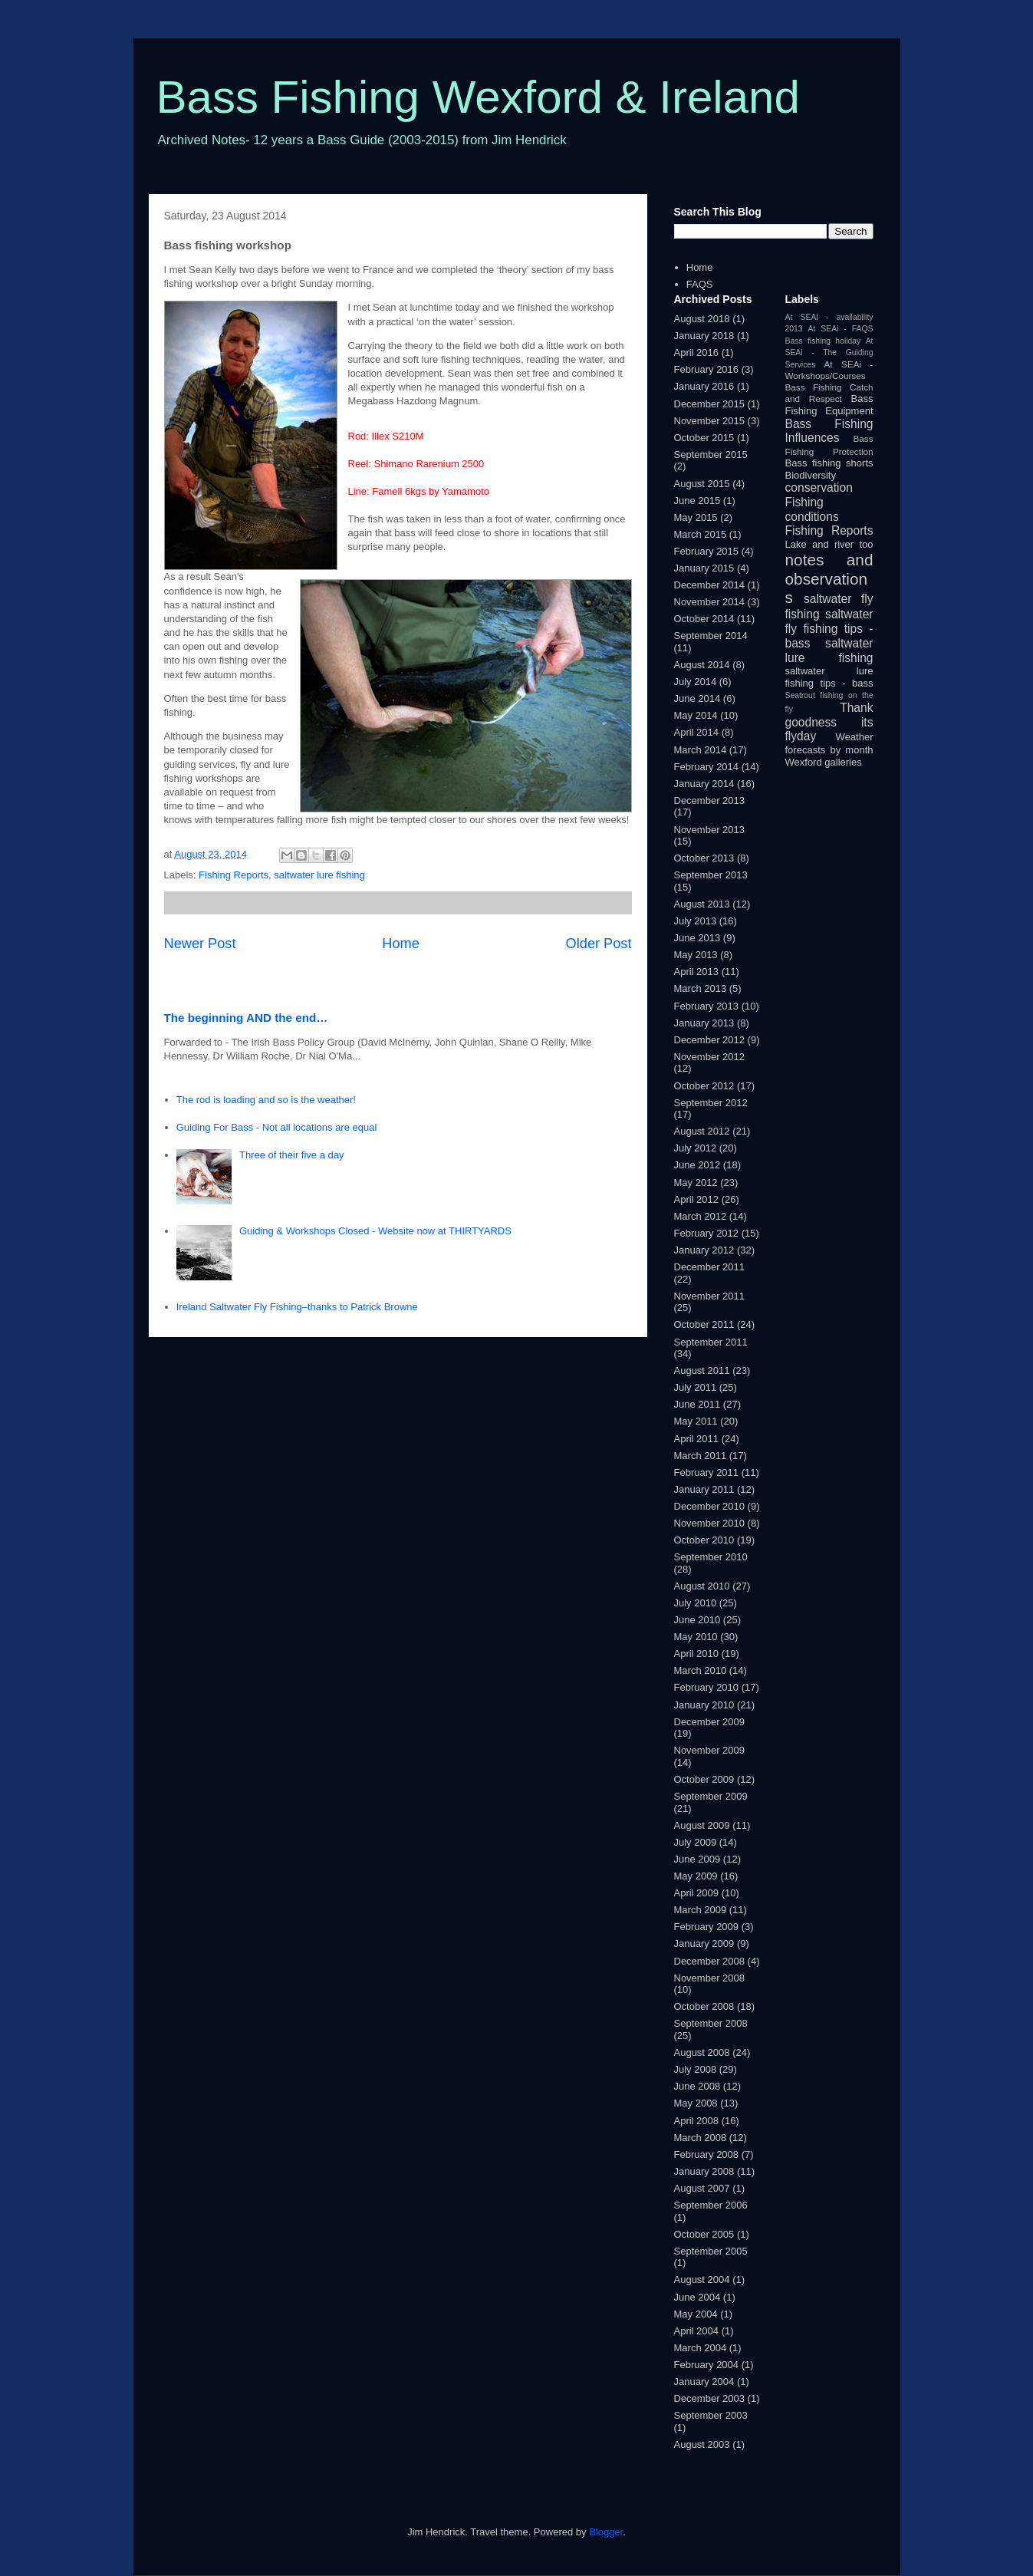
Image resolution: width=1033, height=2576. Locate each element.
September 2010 (711, 1557)
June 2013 (697, 938)
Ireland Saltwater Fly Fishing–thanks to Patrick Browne (297, 1307)
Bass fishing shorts (829, 463)
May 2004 (696, 2314)
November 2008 (709, 1978)
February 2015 (706, 551)
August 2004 (702, 2279)
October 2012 (704, 1086)
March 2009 (700, 1910)
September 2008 (711, 2023)
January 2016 (704, 386)
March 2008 (700, 2137)
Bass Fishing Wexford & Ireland (478, 97)
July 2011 (695, 1387)
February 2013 (706, 1006)
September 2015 (711, 454)
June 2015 (697, 500)
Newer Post (200, 943)
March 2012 (700, 1216)
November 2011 (709, 1296)
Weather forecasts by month (829, 743)
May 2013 (696, 954)
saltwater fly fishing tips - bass (829, 628)
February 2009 (706, 1926)
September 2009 (711, 1796)
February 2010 (706, 1687)
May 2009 (696, 1876)
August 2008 (702, 2052)
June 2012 (697, 1165)
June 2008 (697, 2086)
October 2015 (704, 437)
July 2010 (695, 1603)
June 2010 (697, 1620)
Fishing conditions (812, 509)
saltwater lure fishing (319, 875)
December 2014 (709, 585)
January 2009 (704, 1943)
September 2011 (711, 1342)
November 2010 (709, 1523)
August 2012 (702, 1131)
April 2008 (696, 2120)
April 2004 (696, 2331)
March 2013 (700, 988)
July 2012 (695, 1148)
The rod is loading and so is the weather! (266, 1099)
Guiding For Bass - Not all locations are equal (276, 1127)
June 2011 (697, 1404)
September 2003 (711, 2415)
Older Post (599, 943)
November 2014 (709, 602)
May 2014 (696, 715)
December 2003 (709, 2398)
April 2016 (696, 352)
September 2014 (711, 635)
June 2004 (697, 2297)
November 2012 (709, 1056)
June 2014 (697, 698)
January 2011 (704, 1489)
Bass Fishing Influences (829, 431)
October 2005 (704, 2234)
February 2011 (706, 1472)
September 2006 (711, 2205)
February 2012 (706, 1233)
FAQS (699, 284)
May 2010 (696, 1636)
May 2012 (696, 1182)
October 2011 (704, 1324)
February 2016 (706, 369)
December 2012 (709, 1040)
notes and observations (829, 579)
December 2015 (709, 404)
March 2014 (700, 750)
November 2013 (709, 829)
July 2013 (695, 921)
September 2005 (711, 2251)
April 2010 (696, 1653)
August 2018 (702, 318)
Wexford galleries (823, 762)
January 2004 (704, 2381)
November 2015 (709, 421)
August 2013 (702, 904)
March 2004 (700, 2348)
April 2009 (696, 1893)
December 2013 (709, 800)
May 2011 (696, 1421)
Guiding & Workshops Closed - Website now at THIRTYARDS (375, 1231)
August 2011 (702, 1370)
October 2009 (704, 1779)
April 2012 (696, 1199)
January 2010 (704, 1705)
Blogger (606, 2532)
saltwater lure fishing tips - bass (829, 677)
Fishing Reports (233, 875)
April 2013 (696, 971)
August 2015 (702, 483)
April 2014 (696, 732)
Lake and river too (829, 544)
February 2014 (706, 766)
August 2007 (702, 2188)
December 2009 (709, 1722)
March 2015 (700, 534)
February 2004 (706, 2364)
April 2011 (696, 1438)
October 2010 (704, 1540)
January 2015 (704, 568)
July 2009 (695, 1842)
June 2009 (697, 1859)
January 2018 (704, 335)
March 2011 (700, 1455)
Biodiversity (810, 475)
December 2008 (709, 1961)
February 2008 (706, 2154)
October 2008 (704, 2006)
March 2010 (700, 1670)
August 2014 (702, 664)
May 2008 (696, 2103)
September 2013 (711, 875)
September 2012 (711, 1102)
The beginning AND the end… (246, 1017)
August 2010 (702, 1586)
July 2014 (695, 681)
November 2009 (709, 1750)
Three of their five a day (291, 1155)
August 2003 (702, 2444)
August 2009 (702, 1825)
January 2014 (704, 783)
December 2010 (709, 1506)
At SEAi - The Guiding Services (829, 353)
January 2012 (704, 1250)
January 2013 (704, 1023)
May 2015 (696, 517)
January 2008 (704, 2171)
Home (400, 943)
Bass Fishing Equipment (829, 405)
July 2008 (695, 2069)
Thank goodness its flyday (829, 722)
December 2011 (709, 1267)
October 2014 (704, 618)
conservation (819, 487)
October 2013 (704, 858)
